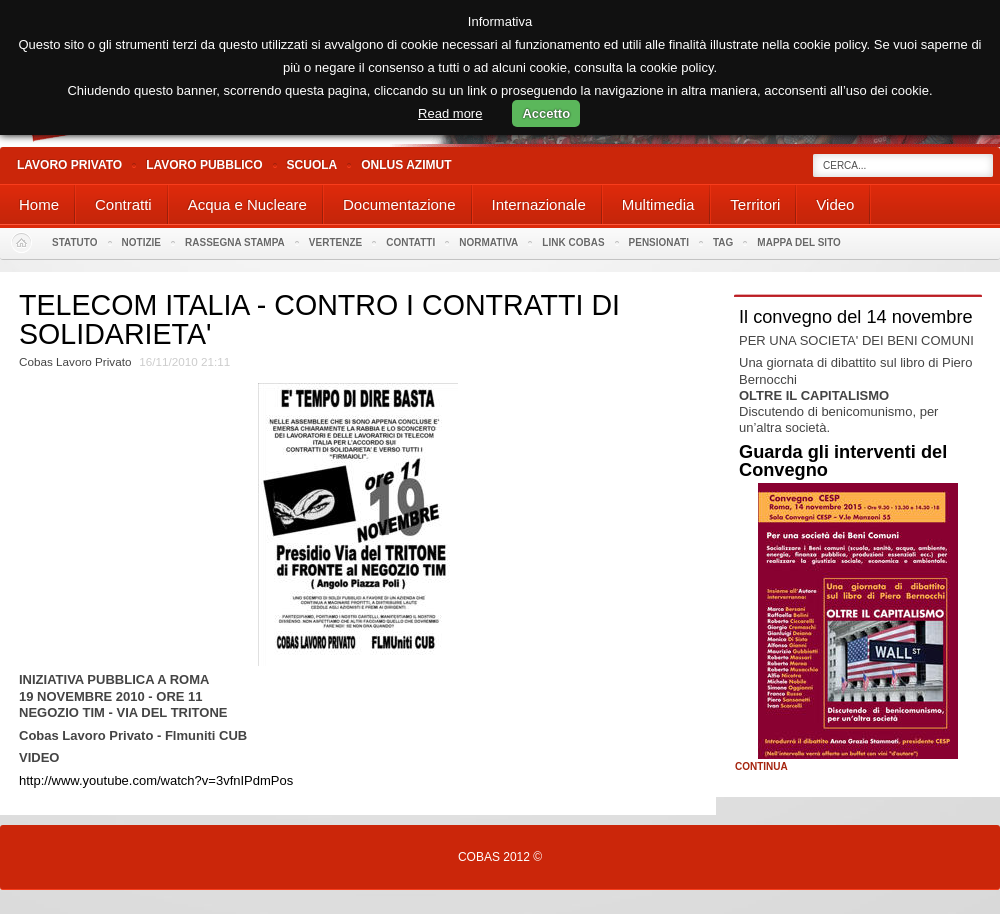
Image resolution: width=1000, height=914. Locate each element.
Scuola (312, 165)
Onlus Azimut (406, 165)
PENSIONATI (659, 242)
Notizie (141, 242)
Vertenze (335, 242)
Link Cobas (573, 242)
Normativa (488, 242)
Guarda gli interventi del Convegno (843, 461)
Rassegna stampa (235, 242)
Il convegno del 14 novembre (856, 317)
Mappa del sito (799, 242)
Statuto (75, 242)
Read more (450, 113)
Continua (761, 767)
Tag (723, 242)
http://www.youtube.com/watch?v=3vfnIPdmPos (156, 780)
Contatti (410, 242)
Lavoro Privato (69, 165)
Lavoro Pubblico (204, 165)
